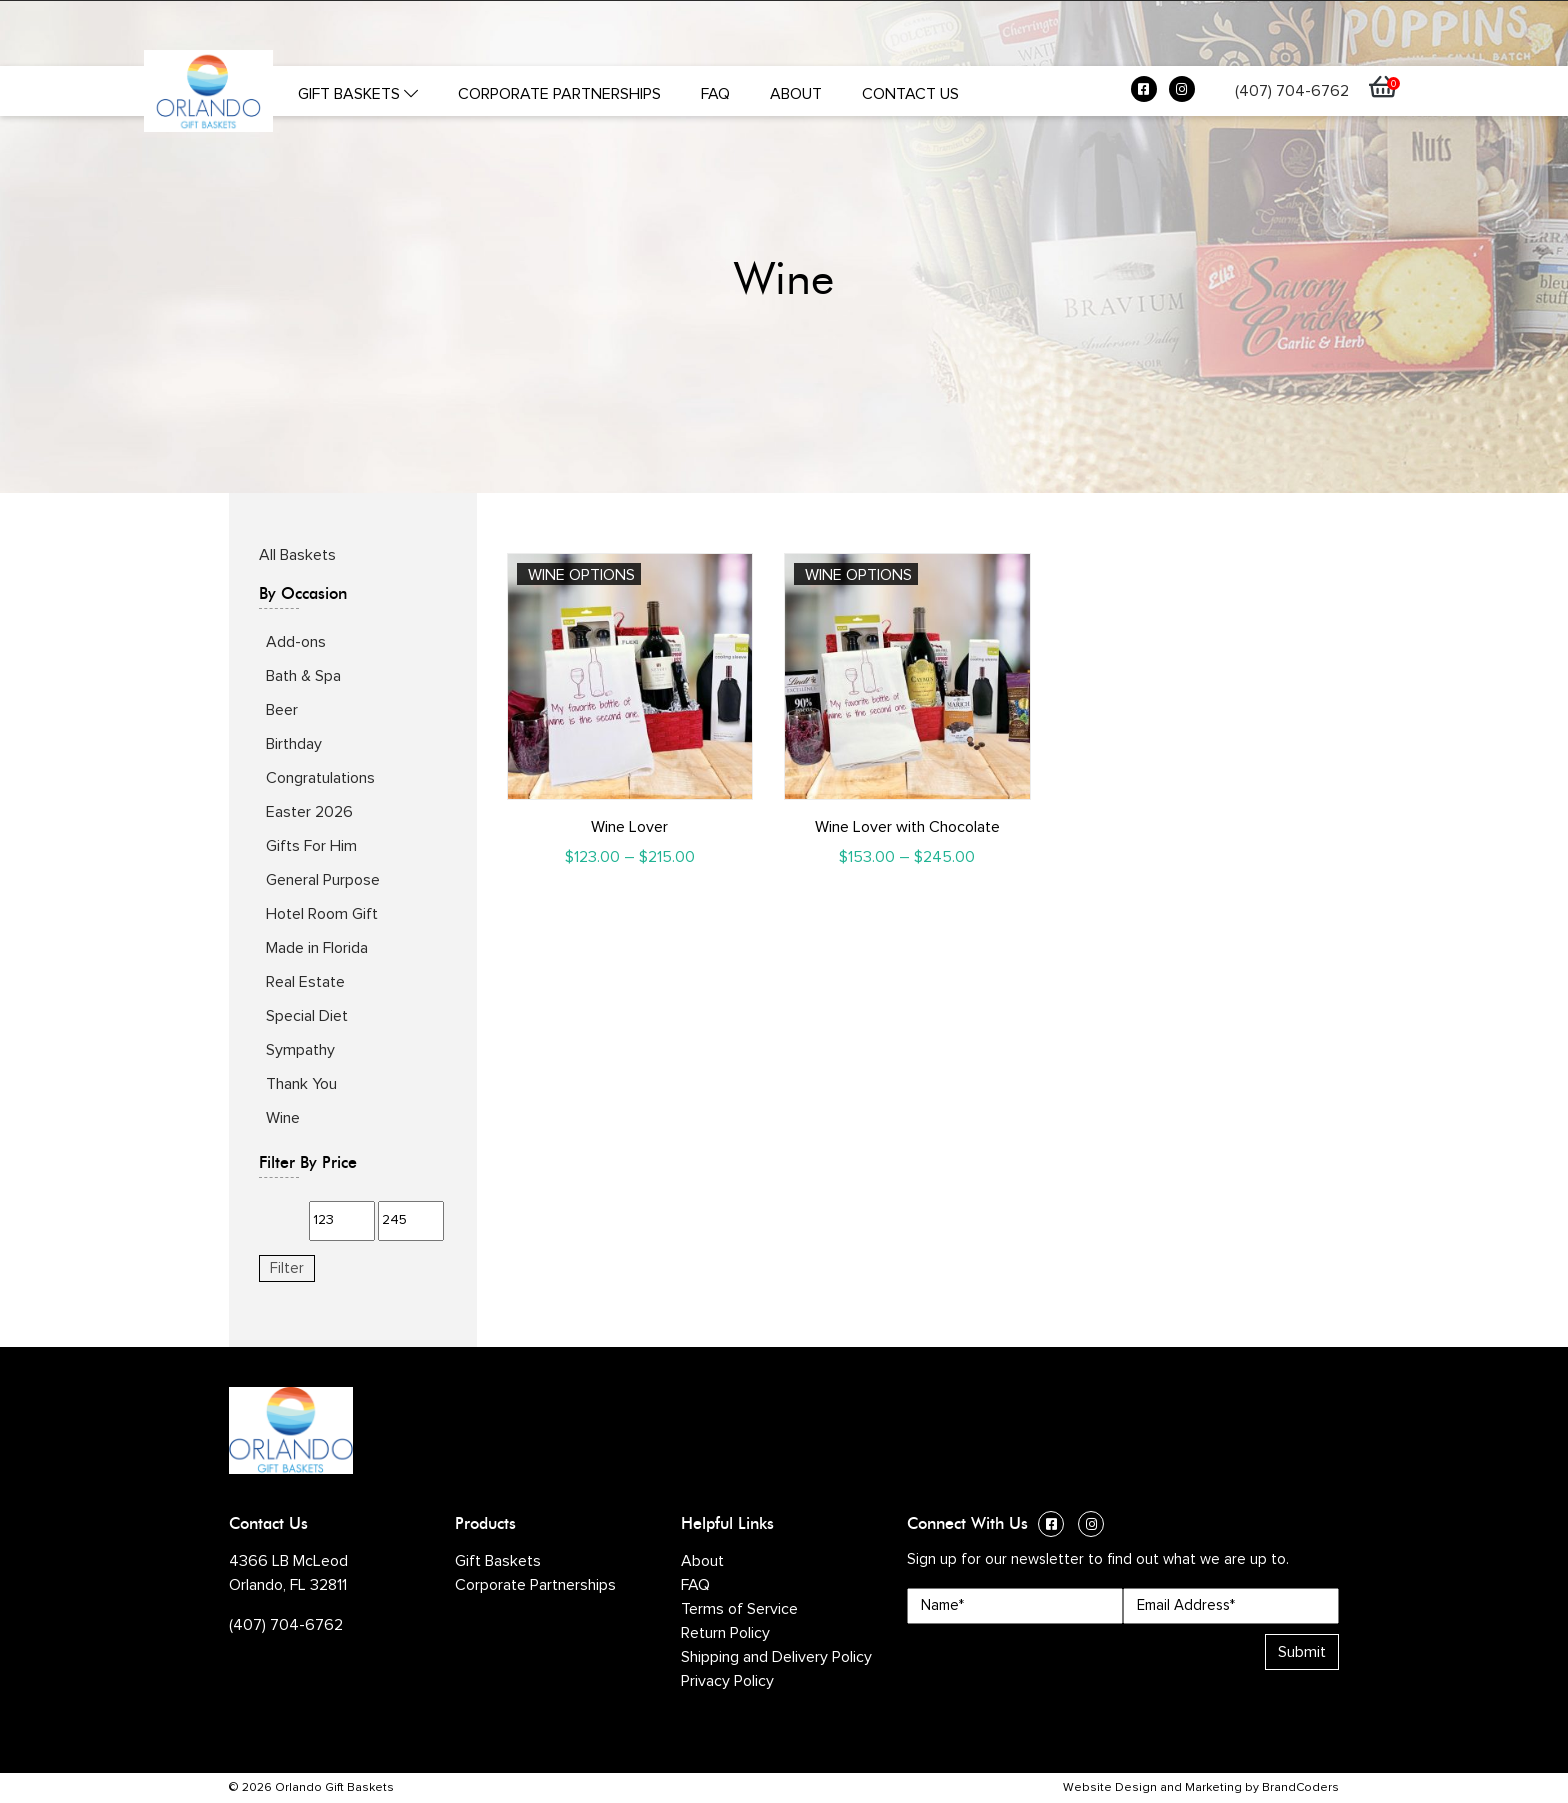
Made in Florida (317, 948)
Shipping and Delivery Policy (776, 1657)
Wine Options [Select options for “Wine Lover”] (581, 575)
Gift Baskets (358, 94)
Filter (287, 1268)
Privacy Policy (727, 1681)
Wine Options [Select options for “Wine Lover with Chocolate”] (858, 575)
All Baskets (297, 555)
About (796, 94)
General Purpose (323, 880)
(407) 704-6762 (1292, 91)
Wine (283, 1118)
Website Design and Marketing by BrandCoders (1201, 1788)
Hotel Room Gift (322, 914)
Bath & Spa (303, 676)
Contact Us (910, 94)
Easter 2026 (309, 812)
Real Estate (305, 982)
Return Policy (725, 1633)
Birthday (294, 744)
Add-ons (296, 642)
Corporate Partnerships (559, 94)
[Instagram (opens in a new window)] (1182, 94)
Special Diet (307, 1016)
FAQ (715, 94)
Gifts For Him (311, 846)
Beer (282, 710)
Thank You (301, 1084)
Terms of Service (739, 1609)
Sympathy (300, 1050)
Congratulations (320, 778)
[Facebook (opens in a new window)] (1144, 94)
